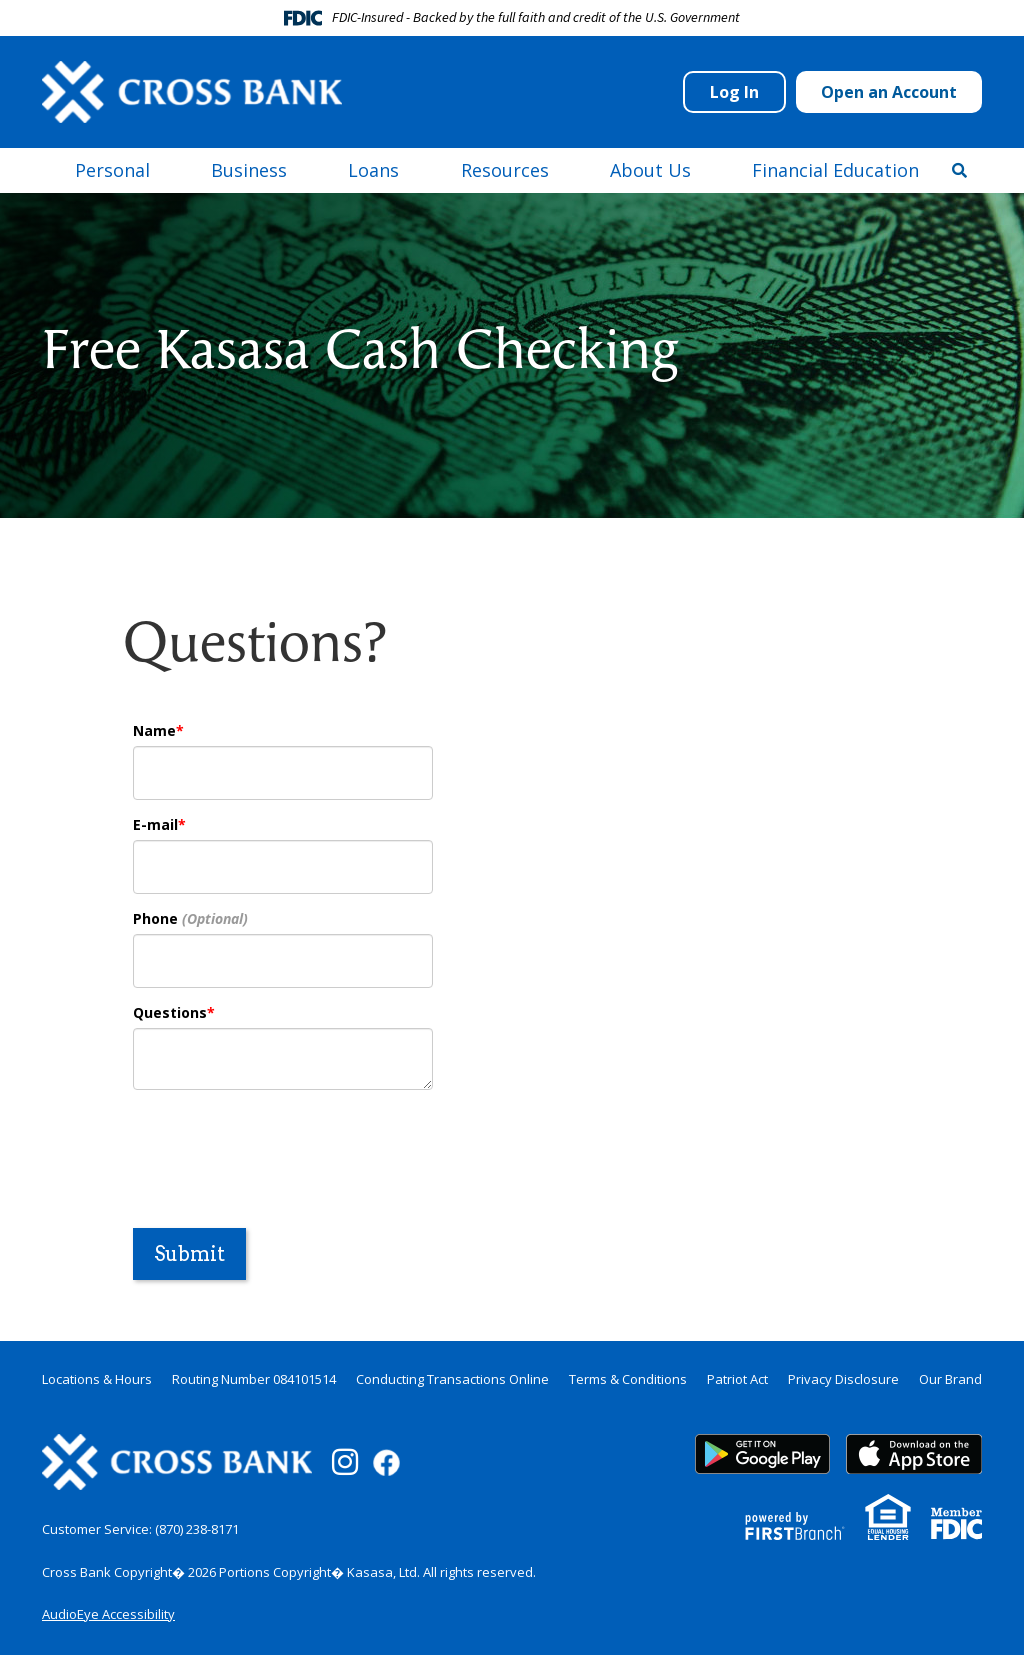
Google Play (763, 1454)
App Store (914, 1454)
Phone (155, 918)
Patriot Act (737, 1379)
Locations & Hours (97, 1379)
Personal (112, 170)
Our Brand (950, 1379)
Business (249, 170)
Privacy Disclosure (843, 1379)
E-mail (155, 824)
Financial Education (835, 170)
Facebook (386, 1462)
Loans (373, 170)
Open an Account (889, 92)
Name (154, 730)
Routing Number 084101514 (254, 1379)
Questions (170, 1012)
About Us (650, 170)
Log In (734, 92)
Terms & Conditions (628, 1379)
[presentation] (285, 1148)
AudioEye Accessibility (108, 1614)
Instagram (345, 1462)
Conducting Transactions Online (452, 1379)
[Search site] (959, 170)
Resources (505, 170)
